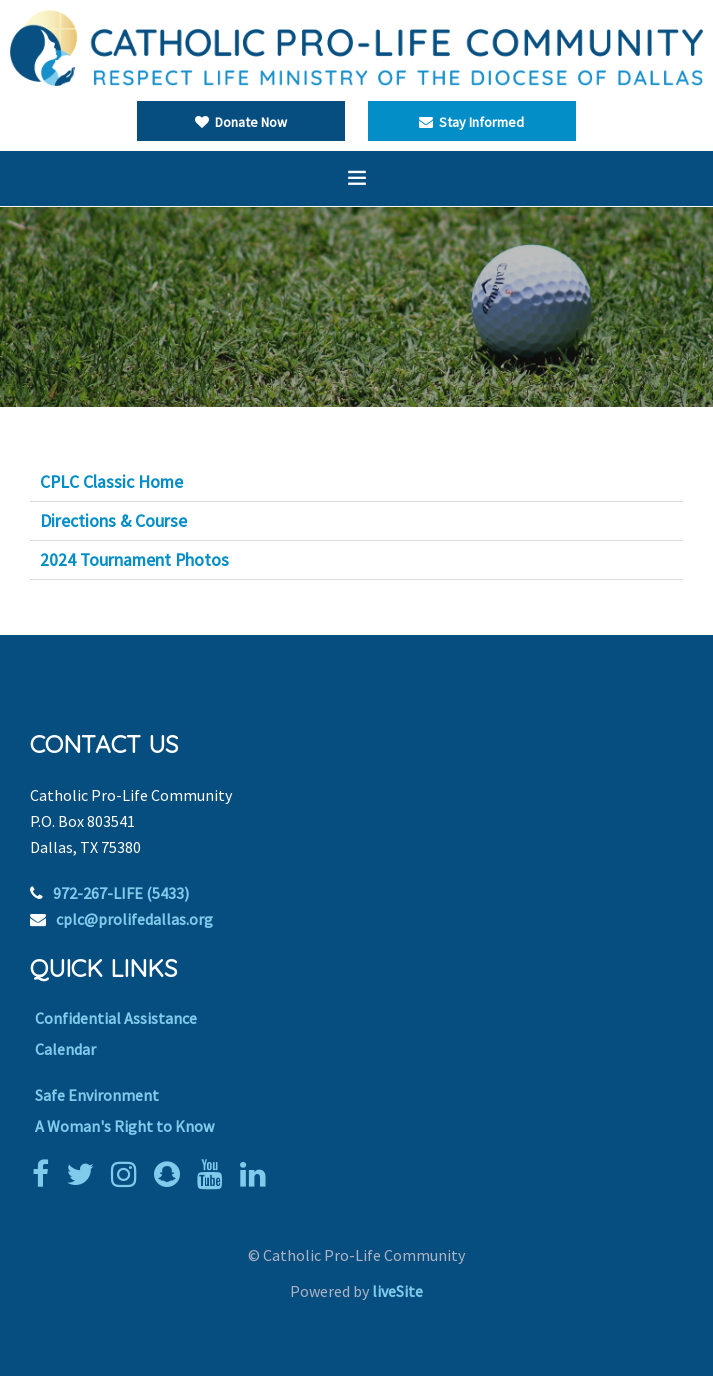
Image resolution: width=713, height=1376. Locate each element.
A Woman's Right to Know (124, 1126)
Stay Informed (471, 122)
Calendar (65, 1049)
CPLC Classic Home (111, 482)
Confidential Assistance (116, 1018)
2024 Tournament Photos (134, 560)
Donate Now (241, 122)
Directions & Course (113, 521)
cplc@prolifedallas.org (134, 919)
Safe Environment (97, 1095)
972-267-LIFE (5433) (121, 893)
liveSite (397, 1291)
